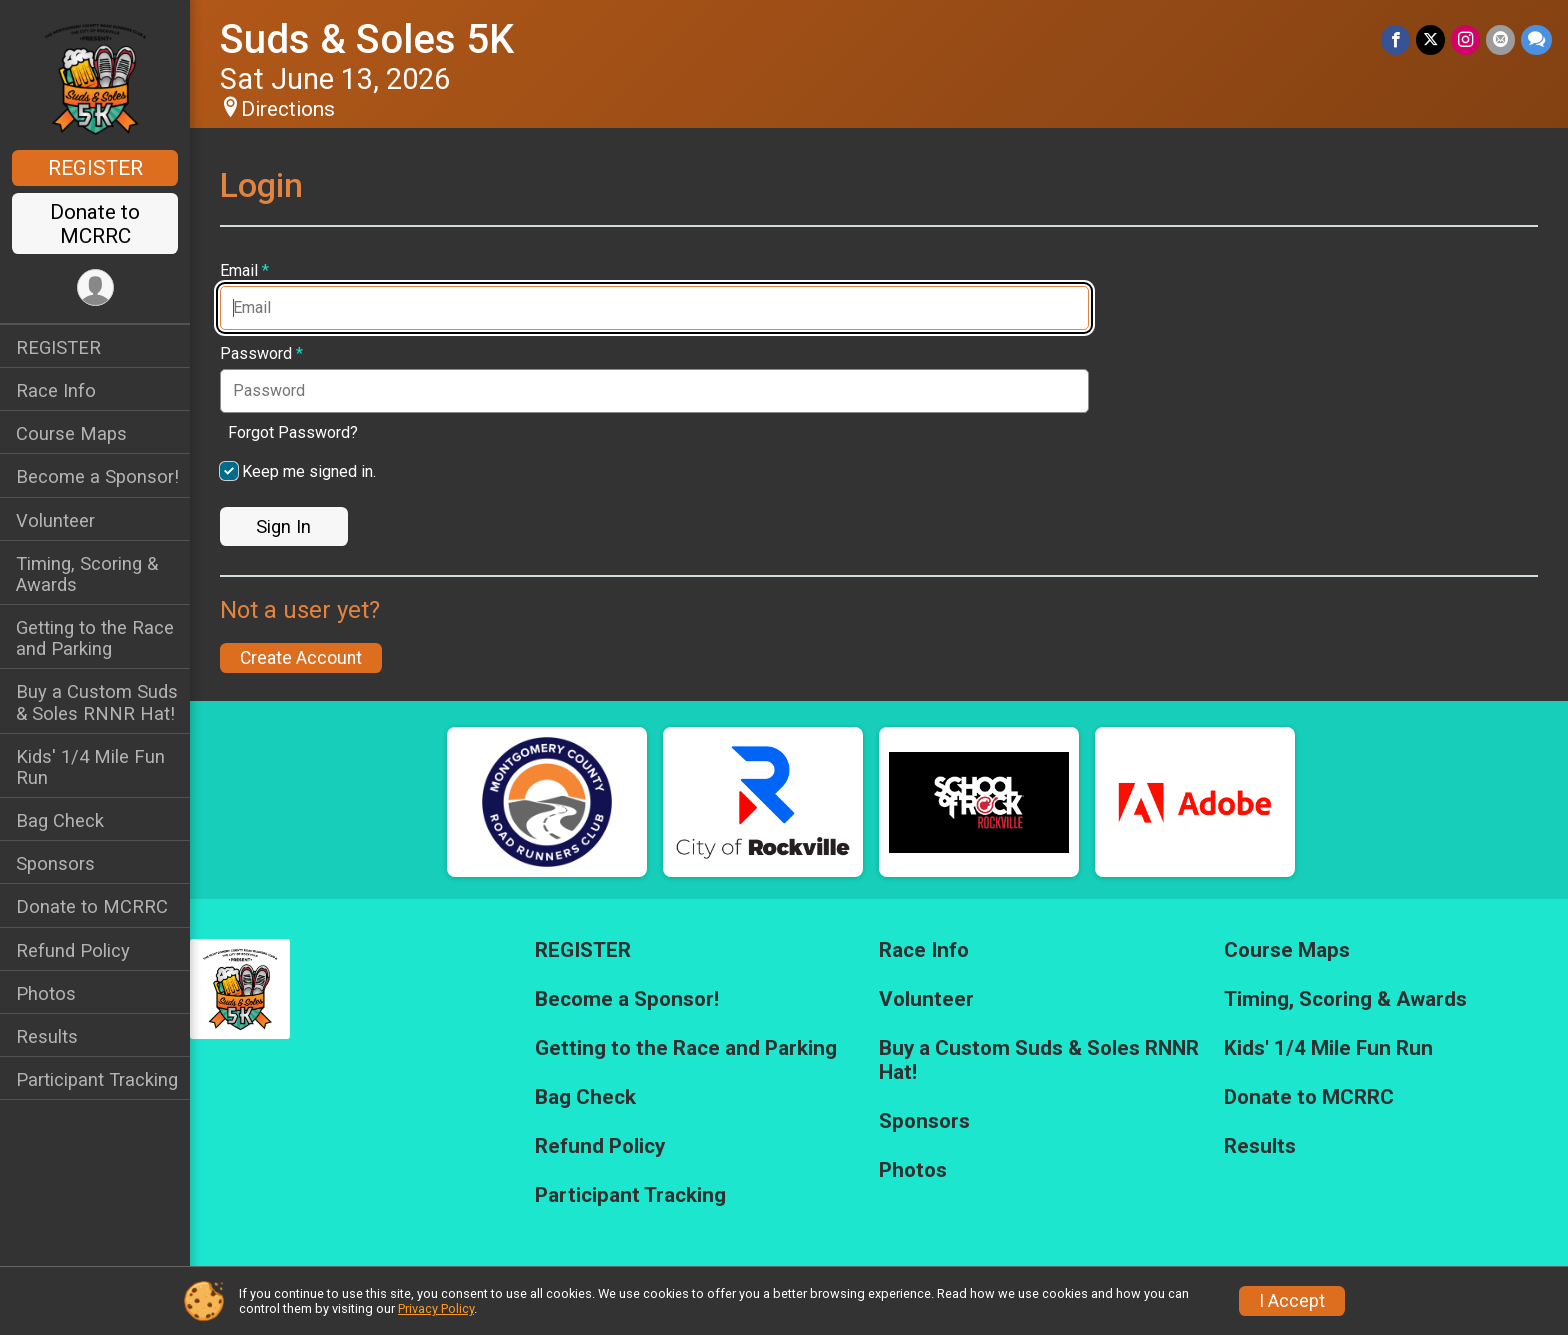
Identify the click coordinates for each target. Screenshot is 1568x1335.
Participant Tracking (97, 1079)
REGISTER (95, 168)
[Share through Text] (1536, 39)
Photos (46, 993)
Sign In (283, 526)
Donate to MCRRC (95, 224)
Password (261, 354)
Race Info (56, 390)
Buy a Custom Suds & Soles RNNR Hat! (97, 702)
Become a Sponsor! (97, 476)
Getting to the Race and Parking (95, 638)
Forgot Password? (293, 432)
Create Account (301, 658)
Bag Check (60, 820)
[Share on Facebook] (1395, 39)
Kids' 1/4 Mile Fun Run (90, 767)
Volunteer (55, 520)
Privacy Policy (436, 1308)
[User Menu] (95, 287)
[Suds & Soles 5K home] (95, 77)
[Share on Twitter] (1430, 39)
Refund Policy (73, 950)
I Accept (1292, 1301)
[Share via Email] (1500, 39)
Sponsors (55, 863)
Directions (288, 109)
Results (47, 1036)
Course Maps (71, 433)
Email (244, 271)
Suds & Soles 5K (367, 39)
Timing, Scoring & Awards (87, 574)
